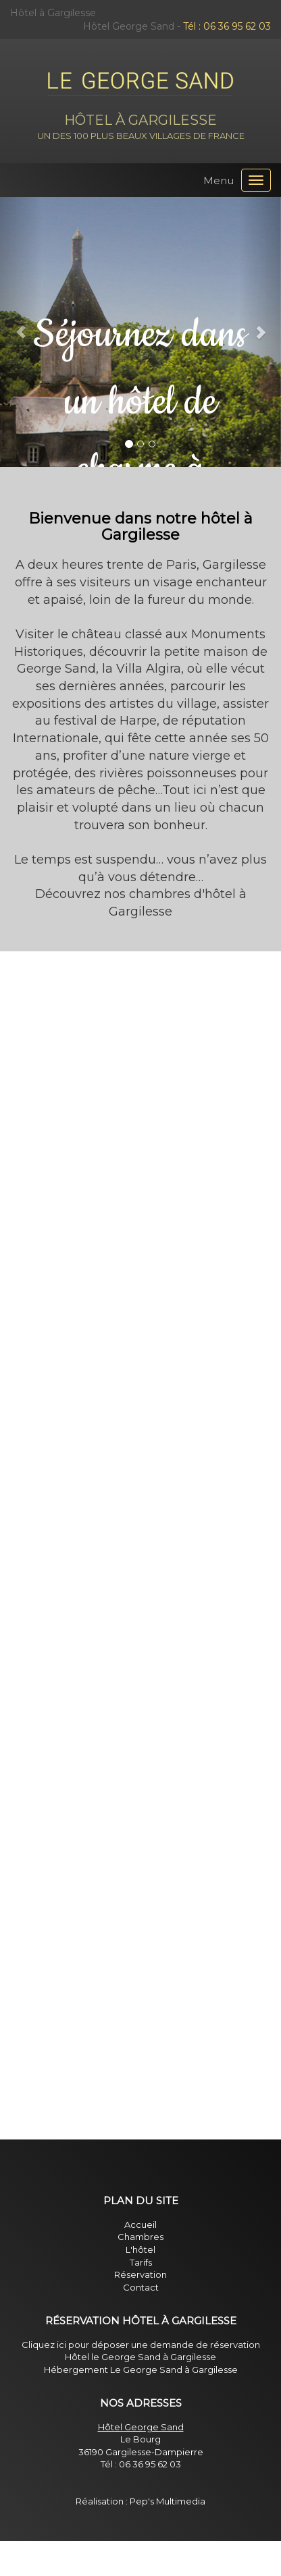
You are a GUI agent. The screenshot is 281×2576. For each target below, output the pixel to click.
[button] (21, 332)
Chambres (140, 2236)
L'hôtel (140, 2249)
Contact (141, 2287)
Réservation (140, 2274)
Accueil (140, 2224)
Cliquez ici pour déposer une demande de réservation (141, 2344)
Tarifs (141, 2262)
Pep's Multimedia (167, 2501)
